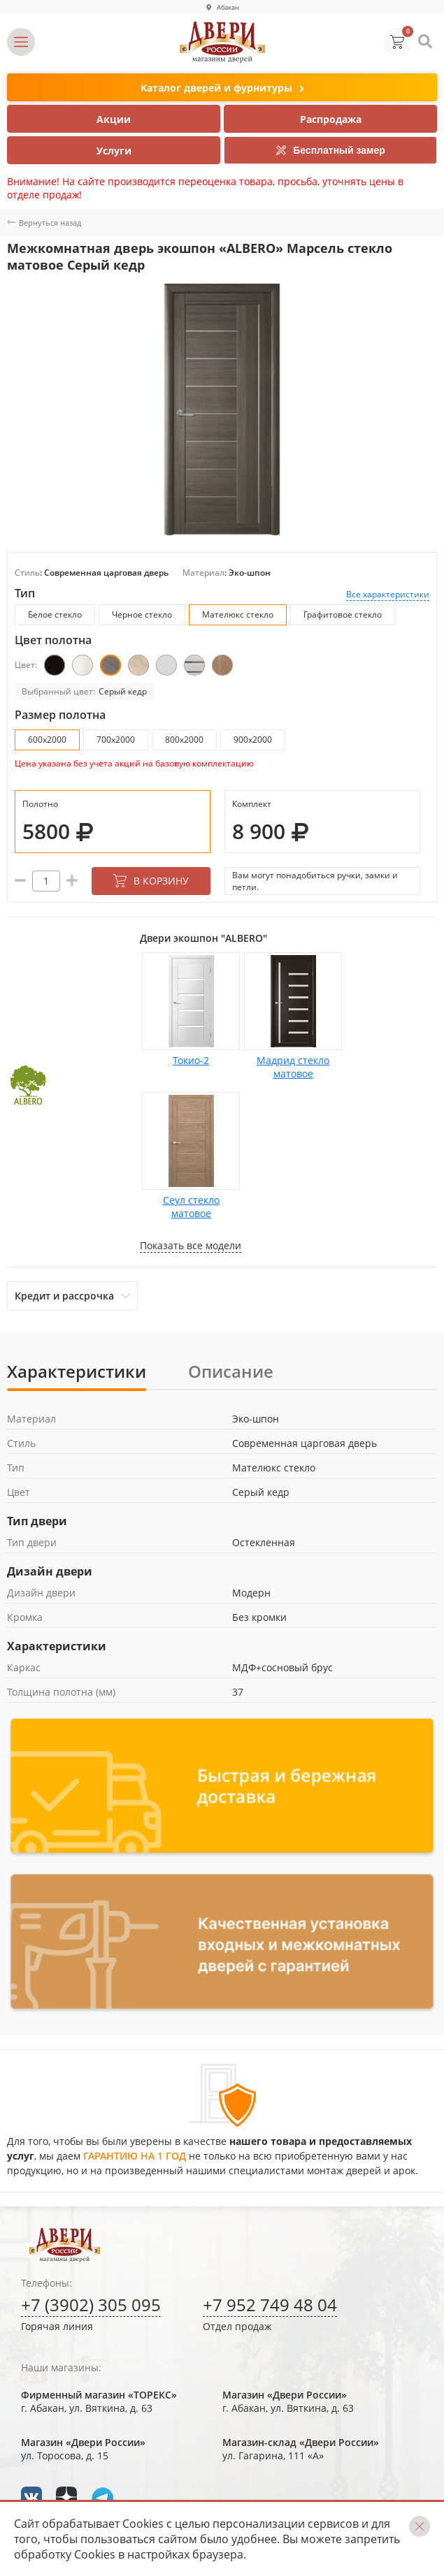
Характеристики (76, 1371)
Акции (113, 119)
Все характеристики (387, 594)
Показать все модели (190, 1245)
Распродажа (330, 119)
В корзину (151, 880)
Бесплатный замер (330, 150)
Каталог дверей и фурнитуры (222, 88)
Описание (230, 1371)
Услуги (113, 150)
